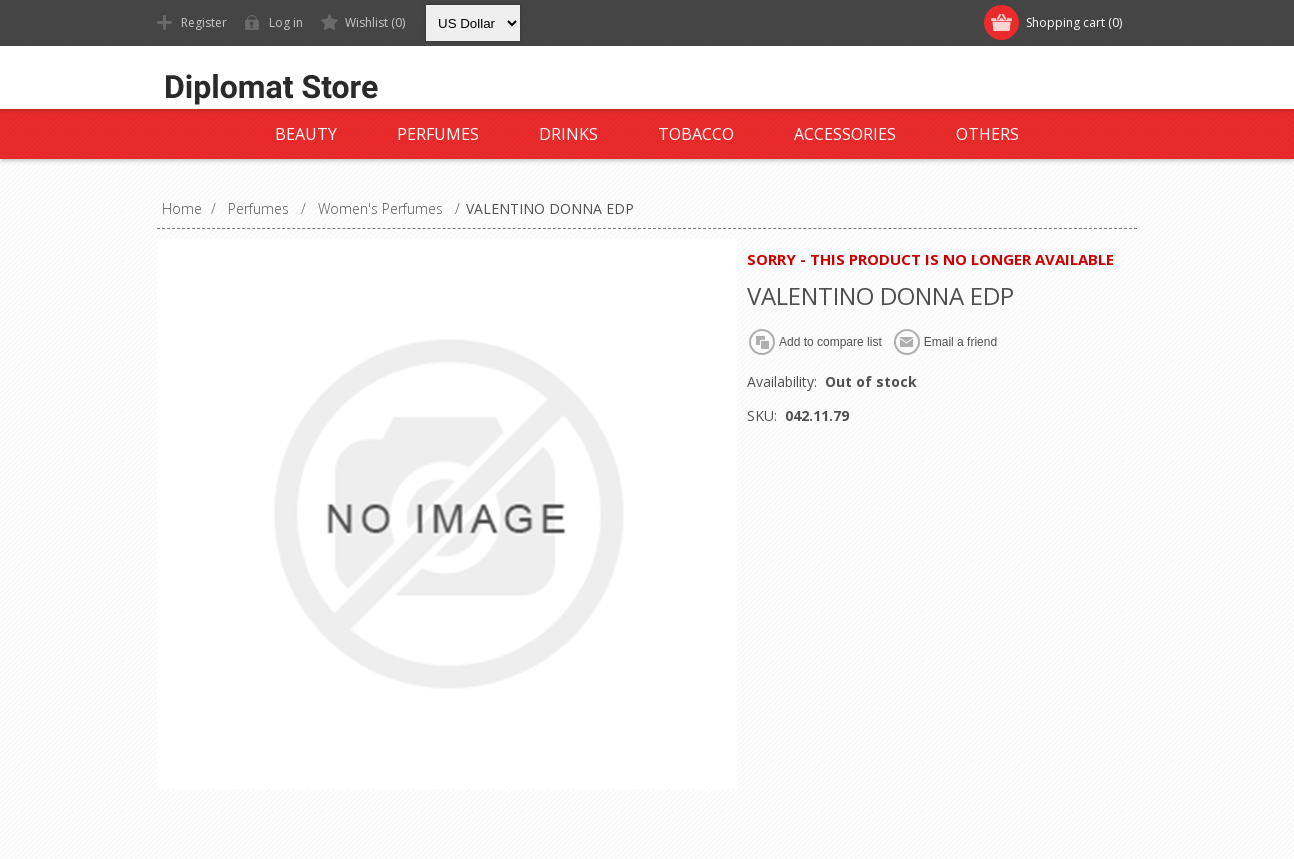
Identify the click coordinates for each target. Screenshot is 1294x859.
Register (204, 22)
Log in (286, 22)
